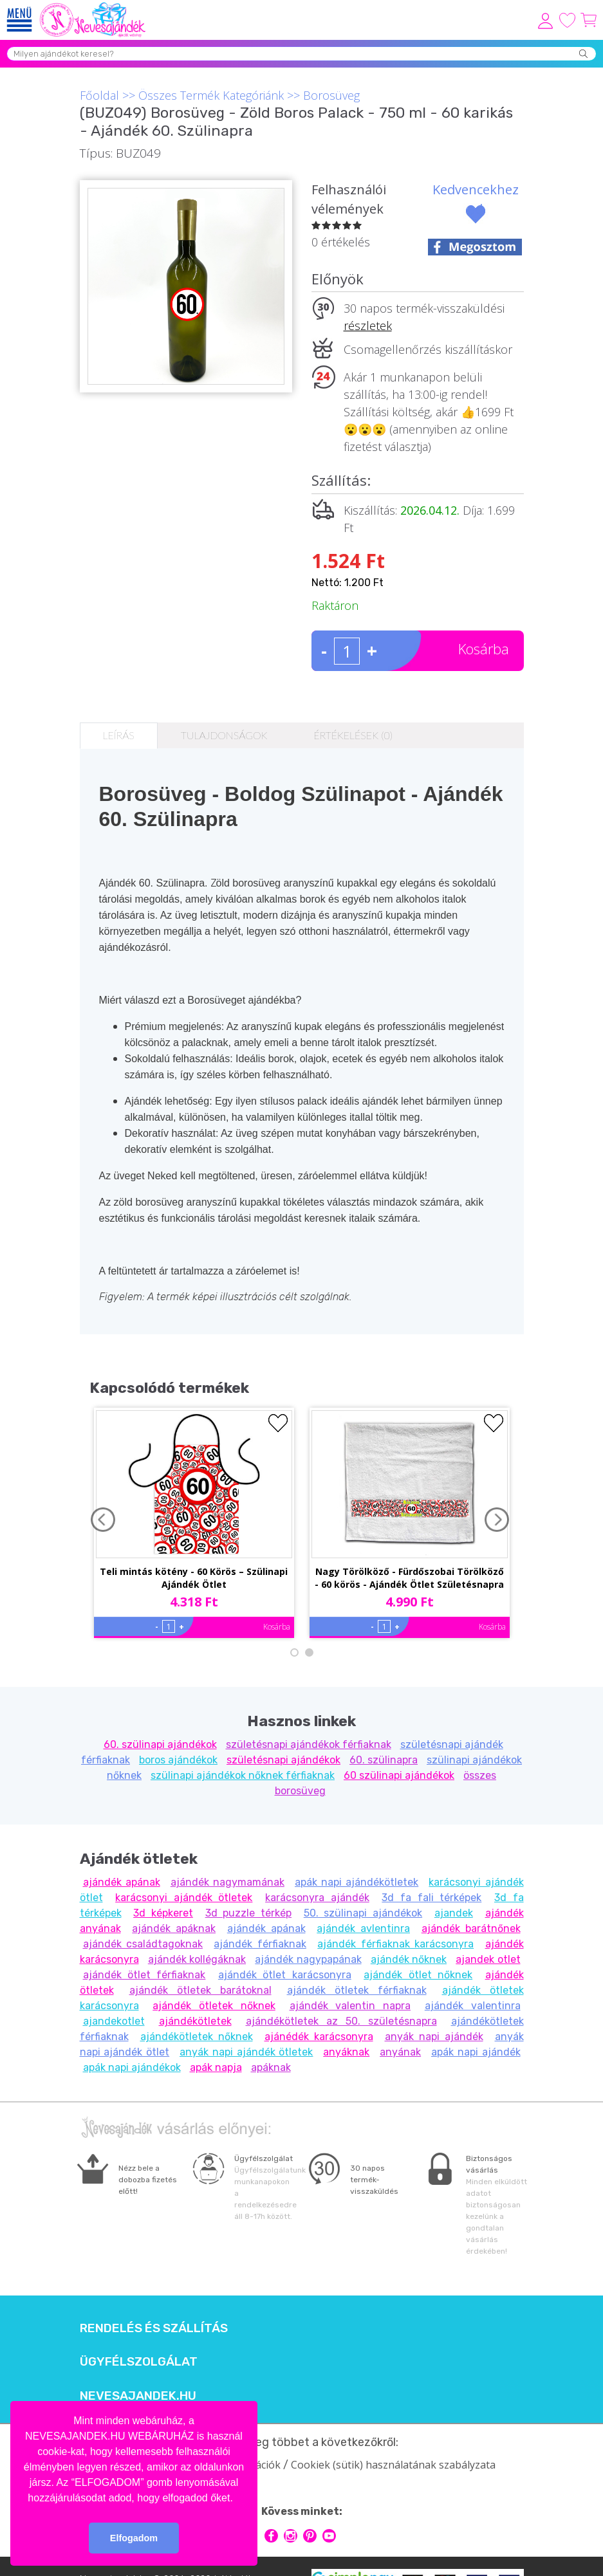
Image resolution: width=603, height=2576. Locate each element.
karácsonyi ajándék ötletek (183, 1897)
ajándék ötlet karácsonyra (284, 1975)
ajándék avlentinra (363, 1928)
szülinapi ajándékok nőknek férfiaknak (243, 1775)
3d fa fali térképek (431, 1897)
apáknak (271, 2067)
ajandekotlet (114, 2021)
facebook (271, 2536)
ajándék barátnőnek (471, 1928)
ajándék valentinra (473, 2006)
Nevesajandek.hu (138, 2396)
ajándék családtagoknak (143, 1944)
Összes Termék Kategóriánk (211, 95)
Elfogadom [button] (134, 2538)
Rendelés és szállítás (154, 2328)
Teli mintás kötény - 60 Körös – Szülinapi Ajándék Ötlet (194, 1577)
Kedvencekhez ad (475, 199)
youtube (329, 2536)
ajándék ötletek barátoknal (200, 1990)
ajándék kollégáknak (197, 1959)
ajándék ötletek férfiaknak (357, 1990)
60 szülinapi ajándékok (399, 1775)
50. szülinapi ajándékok (363, 1913)
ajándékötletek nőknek (196, 2036)
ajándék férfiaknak (260, 1944)
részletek (368, 325)
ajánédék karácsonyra (318, 2036)
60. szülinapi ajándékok (160, 1744)
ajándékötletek (195, 2021)
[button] (237, 2499)
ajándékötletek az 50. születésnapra (341, 2021)
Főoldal (99, 95)
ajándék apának (121, 1882)
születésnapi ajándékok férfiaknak (308, 1744)
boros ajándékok (178, 1760)
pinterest (310, 2536)
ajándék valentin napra (350, 2006)
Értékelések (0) (352, 735)
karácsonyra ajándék (317, 1897)
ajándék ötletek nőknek (214, 2006)
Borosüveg (331, 95)
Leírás (119, 735)
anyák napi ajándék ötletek (246, 2052)
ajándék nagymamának (227, 1882)
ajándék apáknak (174, 1928)
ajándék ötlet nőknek (418, 1975)
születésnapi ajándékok (283, 1760)
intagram (290, 2536)
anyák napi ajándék (434, 2036)
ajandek (453, 1913)
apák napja (216, 2067)
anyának (400, 2052)
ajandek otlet (488, 1959)
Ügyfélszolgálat (139, 2362)
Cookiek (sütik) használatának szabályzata (393, 2465)
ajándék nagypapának (308, 1959)
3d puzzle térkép (248, 1913)
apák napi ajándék (476, 2052)
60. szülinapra (383, 1760)
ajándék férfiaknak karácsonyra (395, 1944)
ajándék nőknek (409, 1959)
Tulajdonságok (224, 735)
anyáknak (346, 2052)
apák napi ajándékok (132, 2067)
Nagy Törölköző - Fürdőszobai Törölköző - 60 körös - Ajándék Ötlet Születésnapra (409, 1577)
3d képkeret (163, 1913)
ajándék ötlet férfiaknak (144, 1975)
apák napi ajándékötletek (356, 1882)
